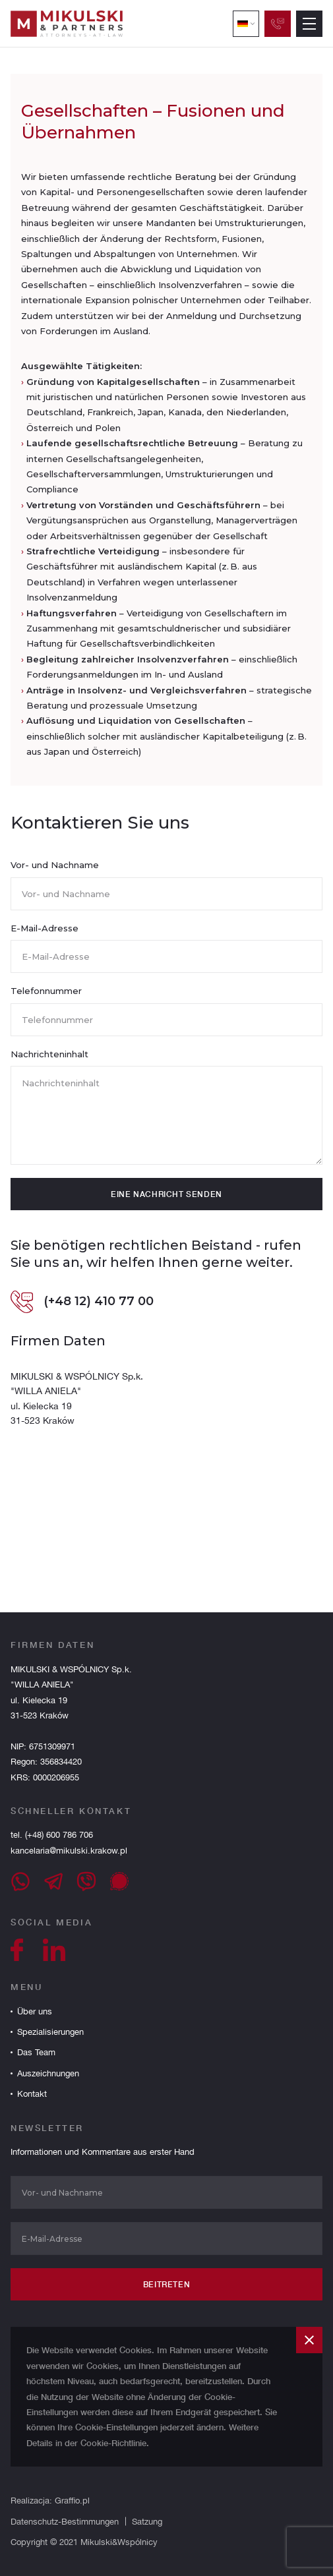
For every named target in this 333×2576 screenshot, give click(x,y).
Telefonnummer (46, 997)
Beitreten (166, 2284)
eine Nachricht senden (166, 1201)
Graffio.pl (72, 2500)
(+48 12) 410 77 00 (82, 1307)
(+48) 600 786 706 (57, 1835)
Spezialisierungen (50, 2032)
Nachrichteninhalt (49, 1060)
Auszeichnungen (48, 2073)
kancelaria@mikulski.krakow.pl (69, 1851)
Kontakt (32, 2094)
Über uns (34, 2011)
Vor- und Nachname (55, 871)
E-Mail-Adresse (44, 934)
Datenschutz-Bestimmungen (65, 2522)
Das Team (36, 2052)
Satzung (147, 2522)
